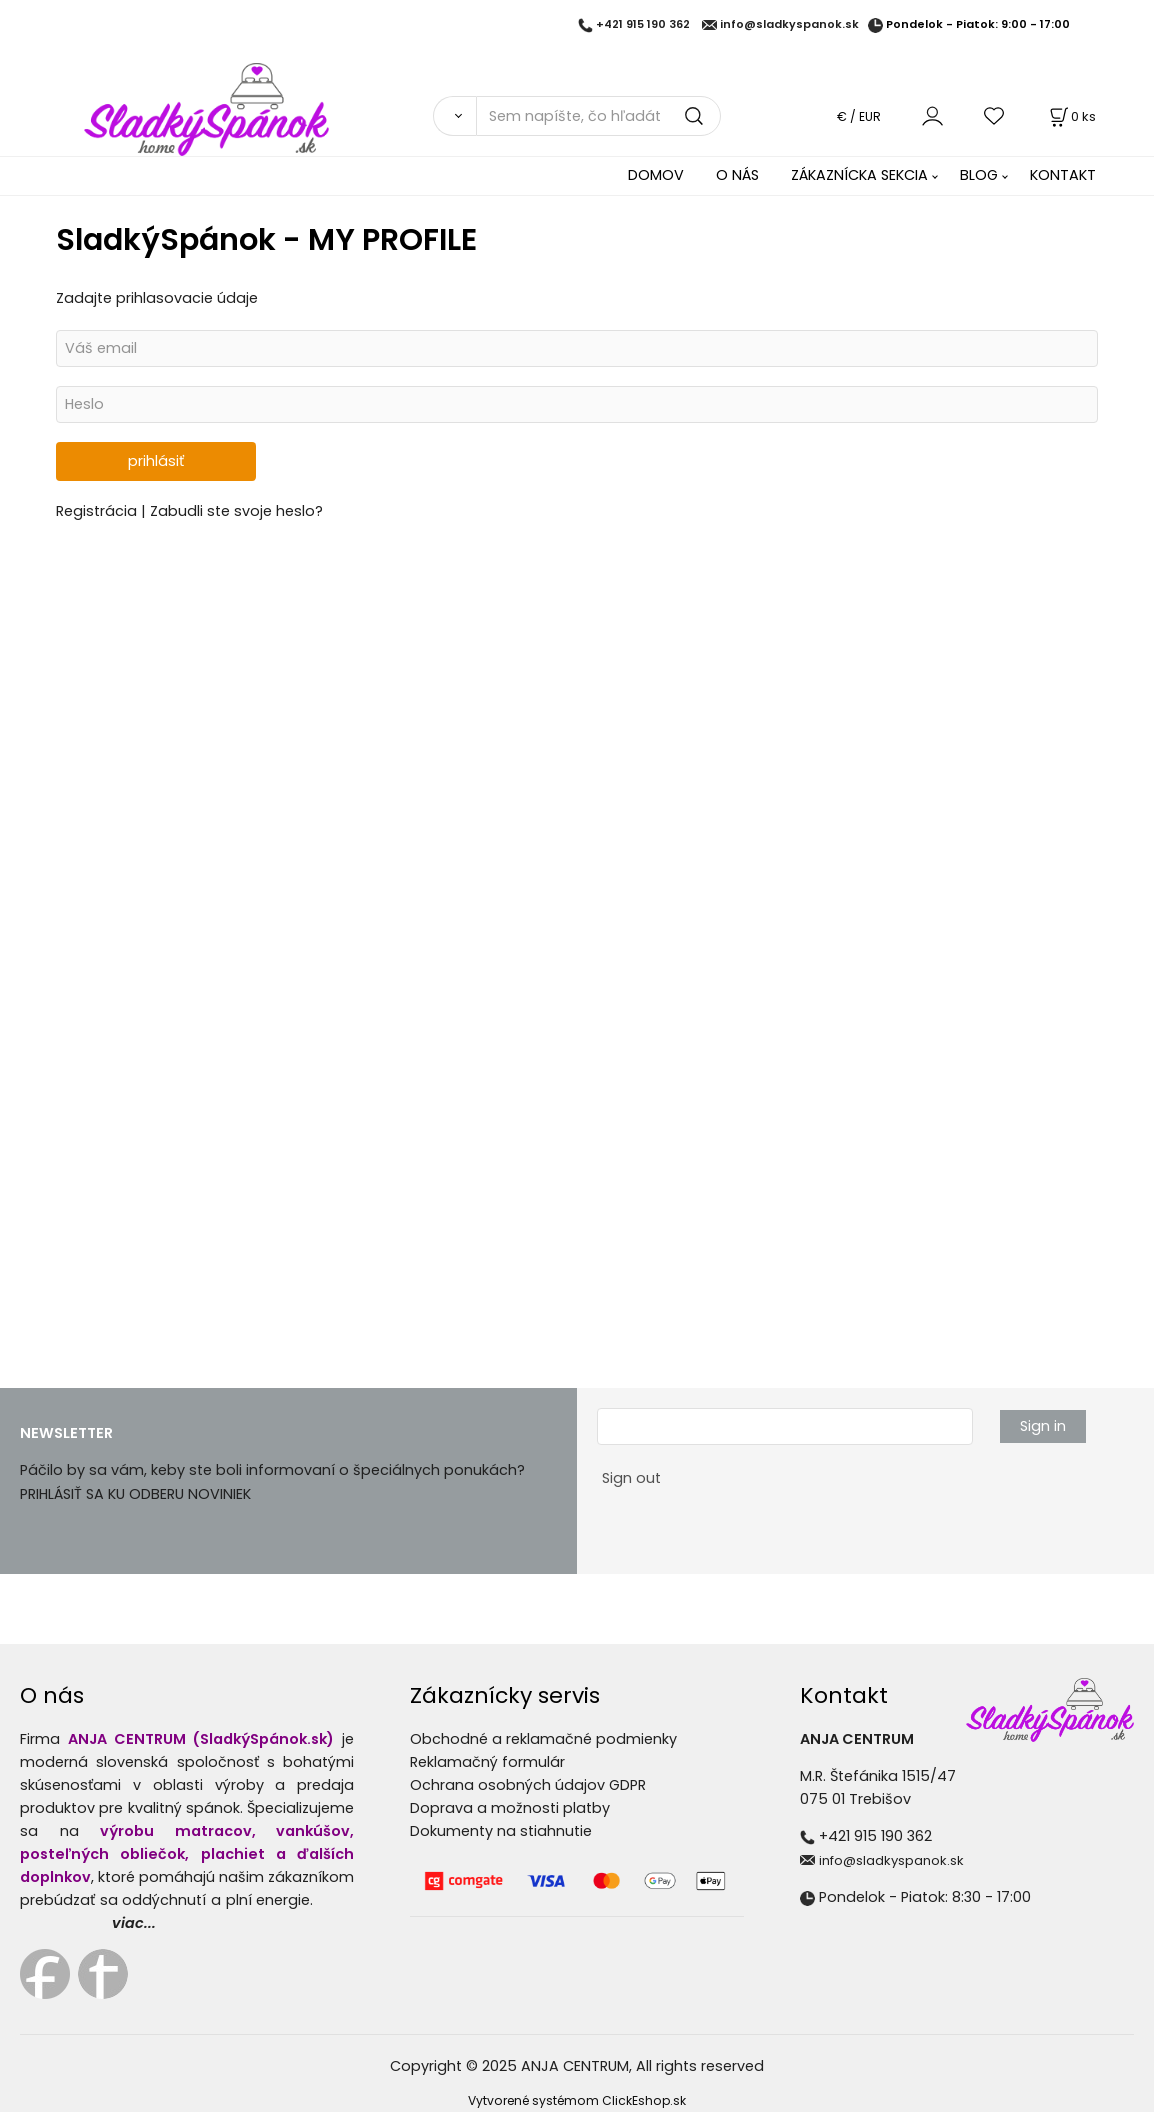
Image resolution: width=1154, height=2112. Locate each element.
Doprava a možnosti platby (510, 1808)
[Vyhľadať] (454, 116)
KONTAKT (1063, 175)
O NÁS (737, 175)
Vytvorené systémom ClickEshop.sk (577, 2100)
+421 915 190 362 (643, 25)
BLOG (979, 175)
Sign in (1043, 1426)
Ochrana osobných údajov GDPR (528, 1785)
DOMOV (656, 175)
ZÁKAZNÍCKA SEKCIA (859, 175)
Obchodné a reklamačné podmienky (543, 1739)
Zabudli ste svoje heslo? (236, 511)
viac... (134, 1923)
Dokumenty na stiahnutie (501, 1831)
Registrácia (98, 511)
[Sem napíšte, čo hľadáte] (598, 116)
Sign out (631, 1478)
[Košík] (1071, 116)
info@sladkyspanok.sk (789, 25)
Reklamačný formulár (487, 1762)
